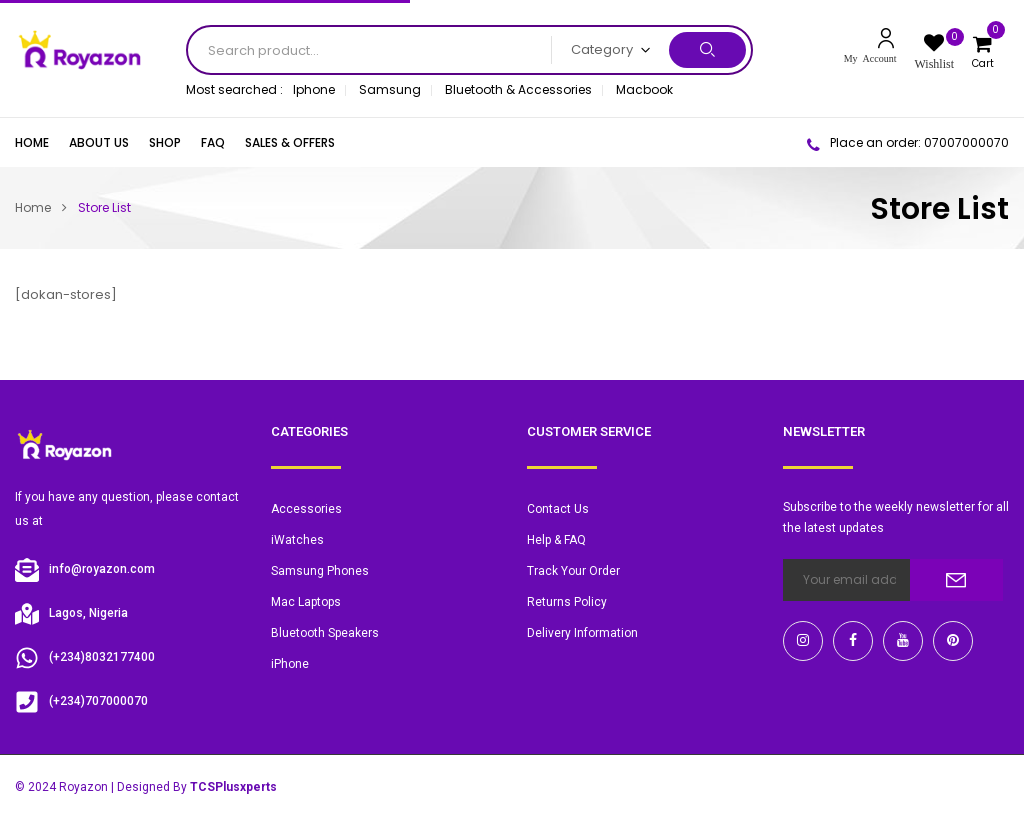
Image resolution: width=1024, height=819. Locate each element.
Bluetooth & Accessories (518, 89)
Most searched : (234, 89)
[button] (985, 49)
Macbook (644, 89)
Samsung (390, 89)
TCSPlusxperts (233, 787)
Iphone (314, 89)
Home (33, 207)
